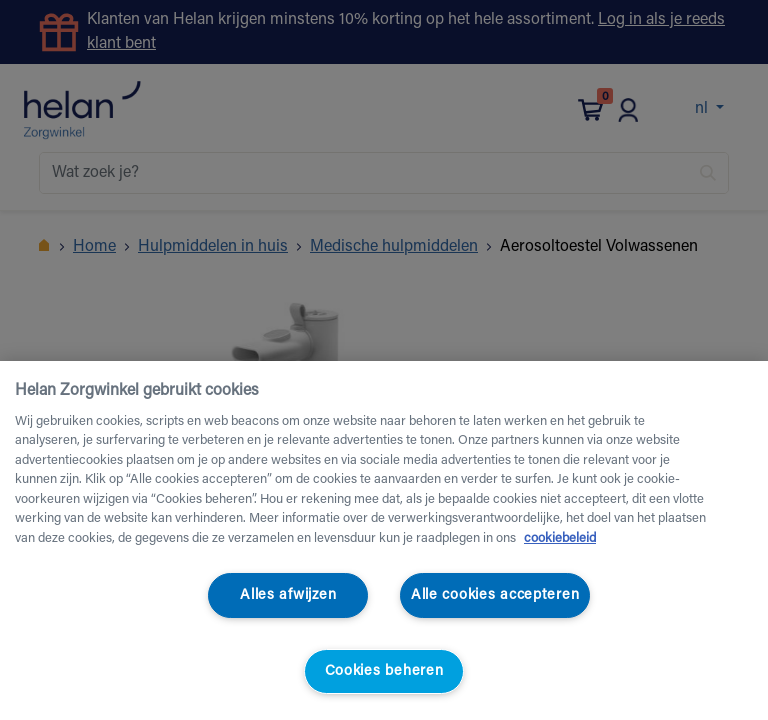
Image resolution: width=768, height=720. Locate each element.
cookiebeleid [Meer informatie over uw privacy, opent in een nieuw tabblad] (560, 538)
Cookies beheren (384, 671)
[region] (384, 540)
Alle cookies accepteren (495, 595)
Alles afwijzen (288, 595)
